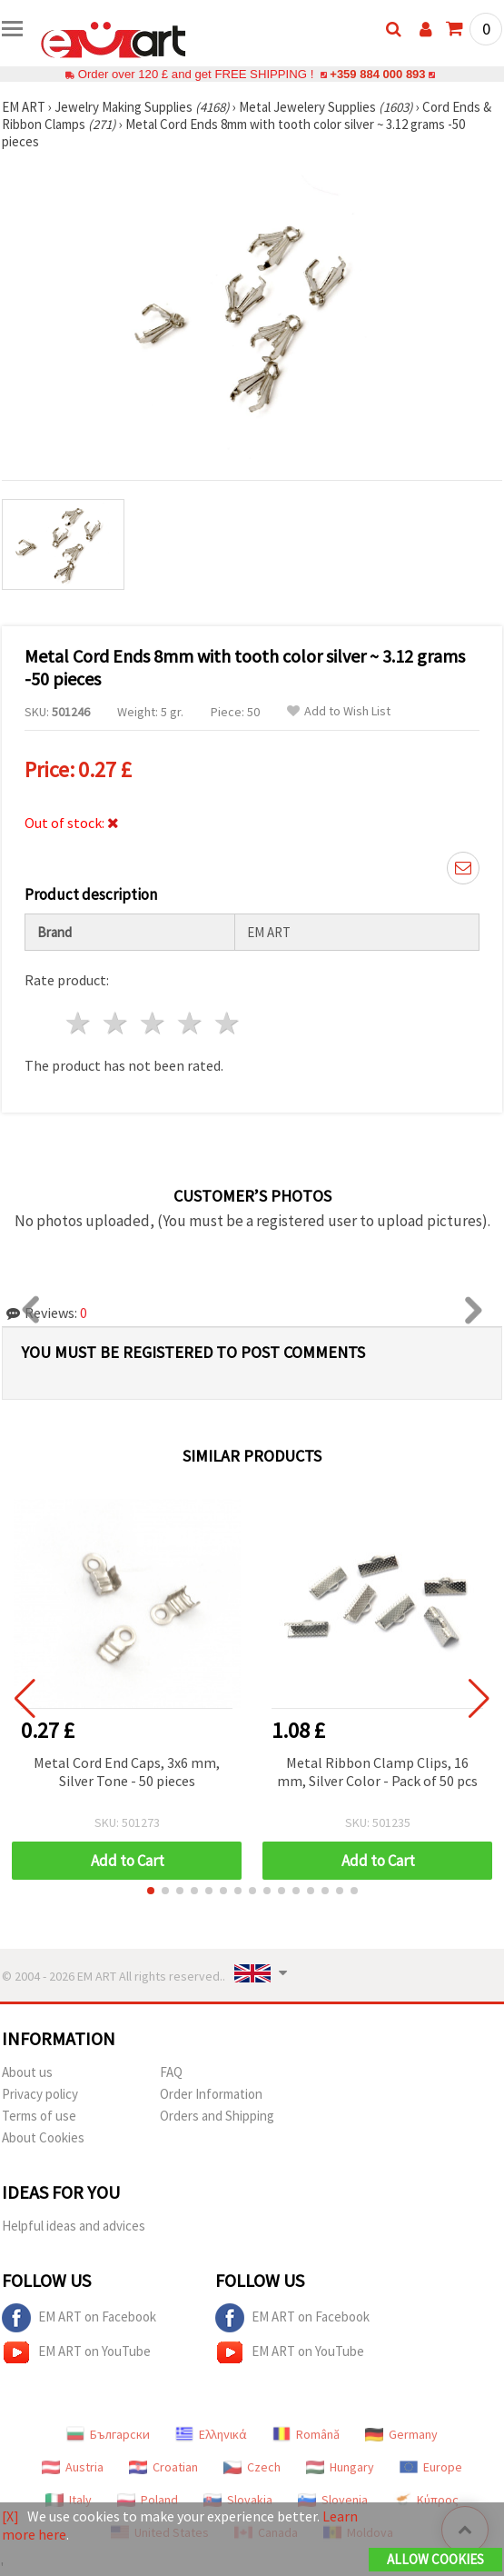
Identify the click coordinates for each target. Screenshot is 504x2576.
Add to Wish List (338, 711)
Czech (252, 2467)
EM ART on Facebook (79, 2317)
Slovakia (237, 2499)
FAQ (171, 2072)
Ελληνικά (211, 2434)
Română (306, 2434)
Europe (431, 2467)
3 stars (154, 1023)
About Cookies (43, 2137)
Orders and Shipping (217, 2115)
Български (108, 2434)
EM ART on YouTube (76, 2352)
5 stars (227, 1023)
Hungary (340, 2467)
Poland (147, 2499)
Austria (73, 2467)
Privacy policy (40, 2093)
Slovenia (333, 2499)
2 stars (116, 1023)
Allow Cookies (435, 2559)
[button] (150, 1890)
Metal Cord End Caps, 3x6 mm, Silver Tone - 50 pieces (127, 1771)
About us (27, 2072)
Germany (401, 2434)
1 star (79, 1023)
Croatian (163, 2467)
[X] (10, 2516)
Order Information (211, 2093)
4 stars (190, 1023)
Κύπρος (426, 2500)
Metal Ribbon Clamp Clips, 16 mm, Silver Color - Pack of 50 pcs (377, 1771)
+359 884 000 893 (378, 74)
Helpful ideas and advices (73, 2225)
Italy (68, 2499)
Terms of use (39, 2115)
